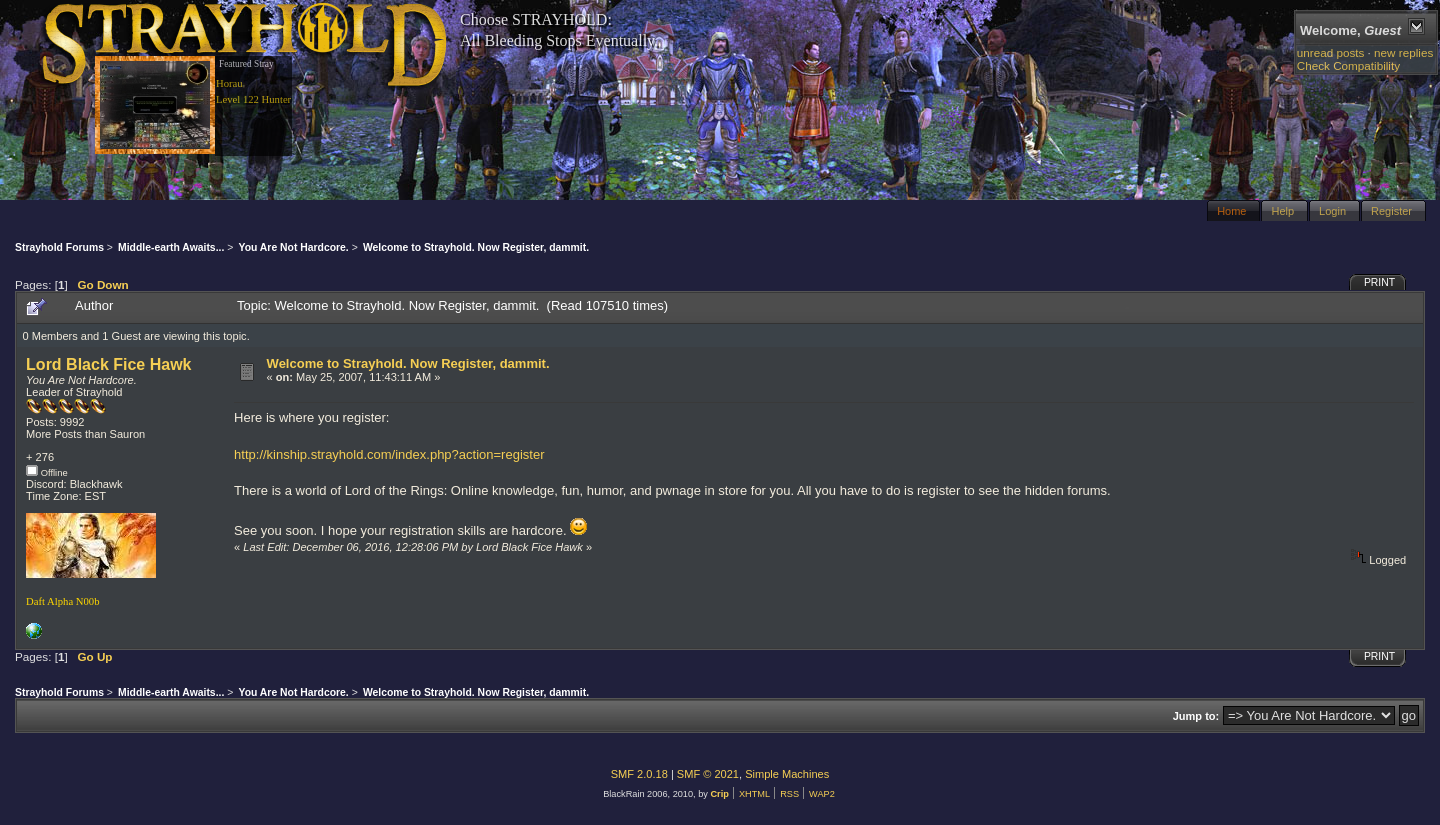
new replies (1403, 52)
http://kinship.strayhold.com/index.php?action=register (389, 454)
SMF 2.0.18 (639, 774)
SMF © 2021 (708, 774)
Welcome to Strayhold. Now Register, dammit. (408, 363)
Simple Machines (787, 774)
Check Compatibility (1348, 65)
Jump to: (1196, 716)
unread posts (1331, 52)
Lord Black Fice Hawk (108, 364)
